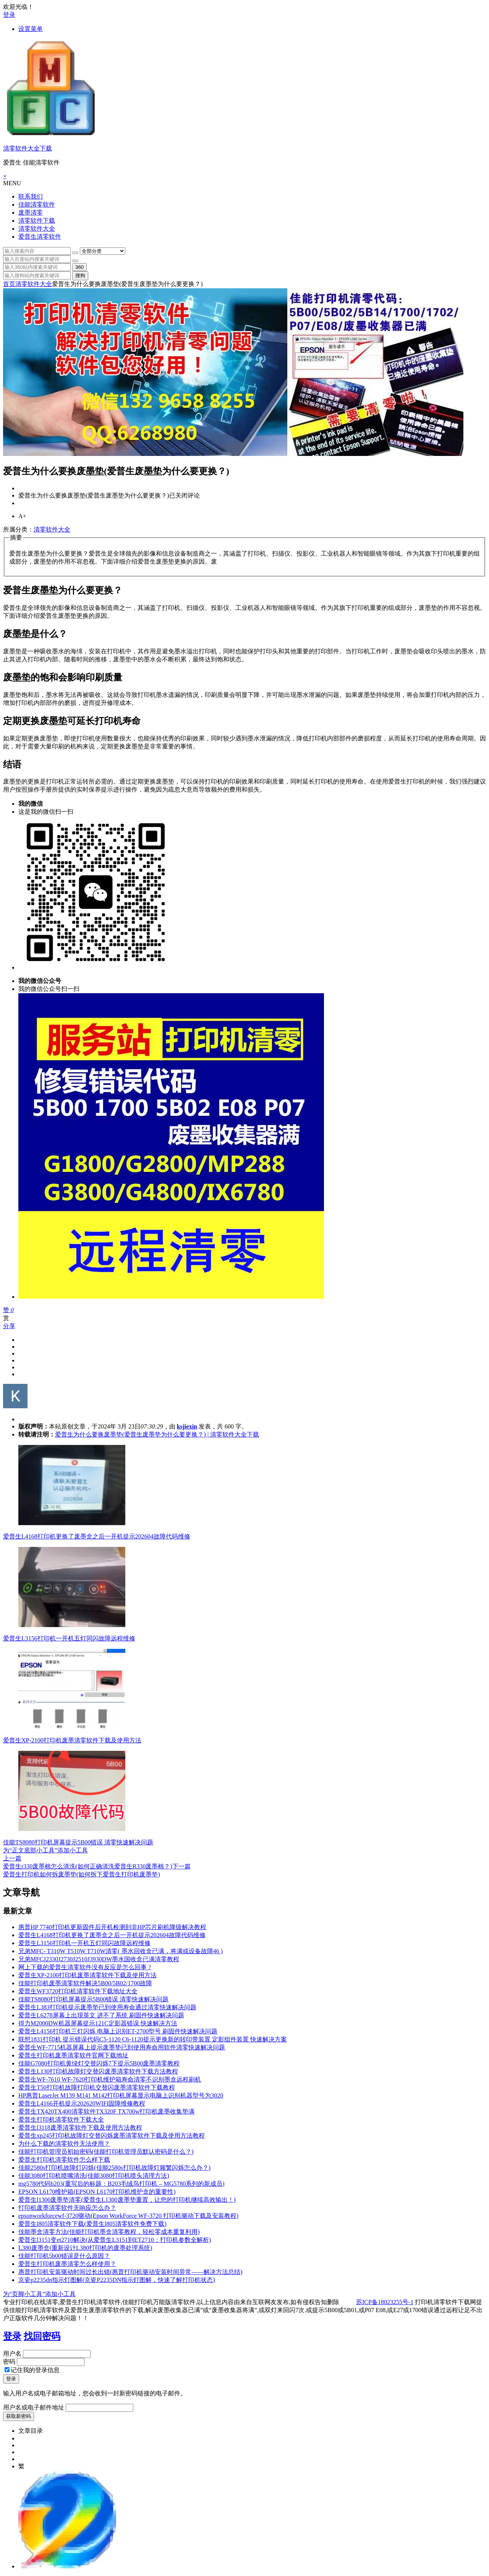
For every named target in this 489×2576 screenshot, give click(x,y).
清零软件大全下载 (27, 148)
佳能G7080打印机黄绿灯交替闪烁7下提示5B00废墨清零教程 (99, 2063)
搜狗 (80, 275)
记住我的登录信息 (32, 2370)
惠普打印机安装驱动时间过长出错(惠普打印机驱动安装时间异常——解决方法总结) (130, 2272)
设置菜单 (30, 29)
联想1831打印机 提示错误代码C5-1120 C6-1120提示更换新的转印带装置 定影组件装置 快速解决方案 (152, 2039)
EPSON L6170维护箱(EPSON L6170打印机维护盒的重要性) (97, 2191)
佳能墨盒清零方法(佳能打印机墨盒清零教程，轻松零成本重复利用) (109, 2232)
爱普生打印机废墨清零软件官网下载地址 (73, 2055)
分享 (9, 1326)
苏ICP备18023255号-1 (384, 2302)
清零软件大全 (36, 228)
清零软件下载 (36, 220)
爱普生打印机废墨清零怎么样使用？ (67, 2264)
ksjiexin (187, 1426)
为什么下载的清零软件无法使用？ (64, 2143)
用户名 (12, 2353)
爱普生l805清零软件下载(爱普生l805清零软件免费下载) (92, 2223)
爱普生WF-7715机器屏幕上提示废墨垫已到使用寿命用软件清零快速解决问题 (121, 2047)
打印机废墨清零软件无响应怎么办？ (67, 2207)
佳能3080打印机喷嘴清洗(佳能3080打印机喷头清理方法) (93, 2175)
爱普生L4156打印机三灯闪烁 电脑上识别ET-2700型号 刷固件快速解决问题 (117, 2031)
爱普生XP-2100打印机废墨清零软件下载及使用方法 (72, 1740)
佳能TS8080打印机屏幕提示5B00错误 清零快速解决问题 (78, 1842)
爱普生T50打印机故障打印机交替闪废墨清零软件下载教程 (96, 2087)
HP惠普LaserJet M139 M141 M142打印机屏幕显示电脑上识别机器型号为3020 (120, 2095)
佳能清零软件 (36, 204)
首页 (9, 284)
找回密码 (42, 2336)
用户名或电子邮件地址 (33, 2407)
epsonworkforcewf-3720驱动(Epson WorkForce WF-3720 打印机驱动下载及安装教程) (128, 2215)
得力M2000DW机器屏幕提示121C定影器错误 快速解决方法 (97, 2023)
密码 (9, 2361)
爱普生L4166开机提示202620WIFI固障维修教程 (81, 2103)
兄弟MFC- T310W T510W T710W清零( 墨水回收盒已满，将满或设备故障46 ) (120, 1951)
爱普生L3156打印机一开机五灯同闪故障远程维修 (69, 1638)
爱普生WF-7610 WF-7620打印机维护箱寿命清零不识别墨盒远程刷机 (109, 2079)
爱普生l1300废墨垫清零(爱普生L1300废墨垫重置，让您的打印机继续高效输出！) (127, 2199)
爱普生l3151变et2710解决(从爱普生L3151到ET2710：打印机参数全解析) (114, 2240)
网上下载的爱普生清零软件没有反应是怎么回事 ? (84, 1967)
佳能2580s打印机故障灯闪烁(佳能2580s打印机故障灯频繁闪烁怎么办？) (114, 2167)
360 (79, 267)
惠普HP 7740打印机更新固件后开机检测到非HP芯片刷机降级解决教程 (112, 1927)
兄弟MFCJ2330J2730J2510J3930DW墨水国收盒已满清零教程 (98, 1959)
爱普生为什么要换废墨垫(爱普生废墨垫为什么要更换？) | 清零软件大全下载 (157, 1434)
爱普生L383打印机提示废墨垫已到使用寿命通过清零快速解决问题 (107, 2007)
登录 (9, 14)
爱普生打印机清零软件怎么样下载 (64, 2159)
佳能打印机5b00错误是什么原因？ (64, 2256)
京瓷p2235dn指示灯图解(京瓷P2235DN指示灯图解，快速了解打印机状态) (116, 2280)
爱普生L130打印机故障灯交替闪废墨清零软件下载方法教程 (98, 2071)
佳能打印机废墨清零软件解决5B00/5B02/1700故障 (85, 1983)
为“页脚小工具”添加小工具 (39, 2294)
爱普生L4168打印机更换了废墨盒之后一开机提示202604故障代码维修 (96, 1536)
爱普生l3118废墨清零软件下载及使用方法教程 (80, 2127)
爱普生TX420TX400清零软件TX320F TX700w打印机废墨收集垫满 (106, 2111)
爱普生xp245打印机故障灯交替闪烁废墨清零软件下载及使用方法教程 (111, 2135)
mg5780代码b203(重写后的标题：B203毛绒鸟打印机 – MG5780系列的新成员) (121, 2183)
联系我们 (30, 196)
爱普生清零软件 (39, 236)
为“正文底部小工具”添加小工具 (45, 1850)
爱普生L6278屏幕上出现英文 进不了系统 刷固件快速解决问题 (101, 2015)
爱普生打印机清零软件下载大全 (61, 2119)
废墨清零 (30, 212)
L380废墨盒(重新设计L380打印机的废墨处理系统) (85, 2248)
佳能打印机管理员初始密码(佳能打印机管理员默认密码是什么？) (106, 2151)
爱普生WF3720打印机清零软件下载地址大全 (78, 1991)
